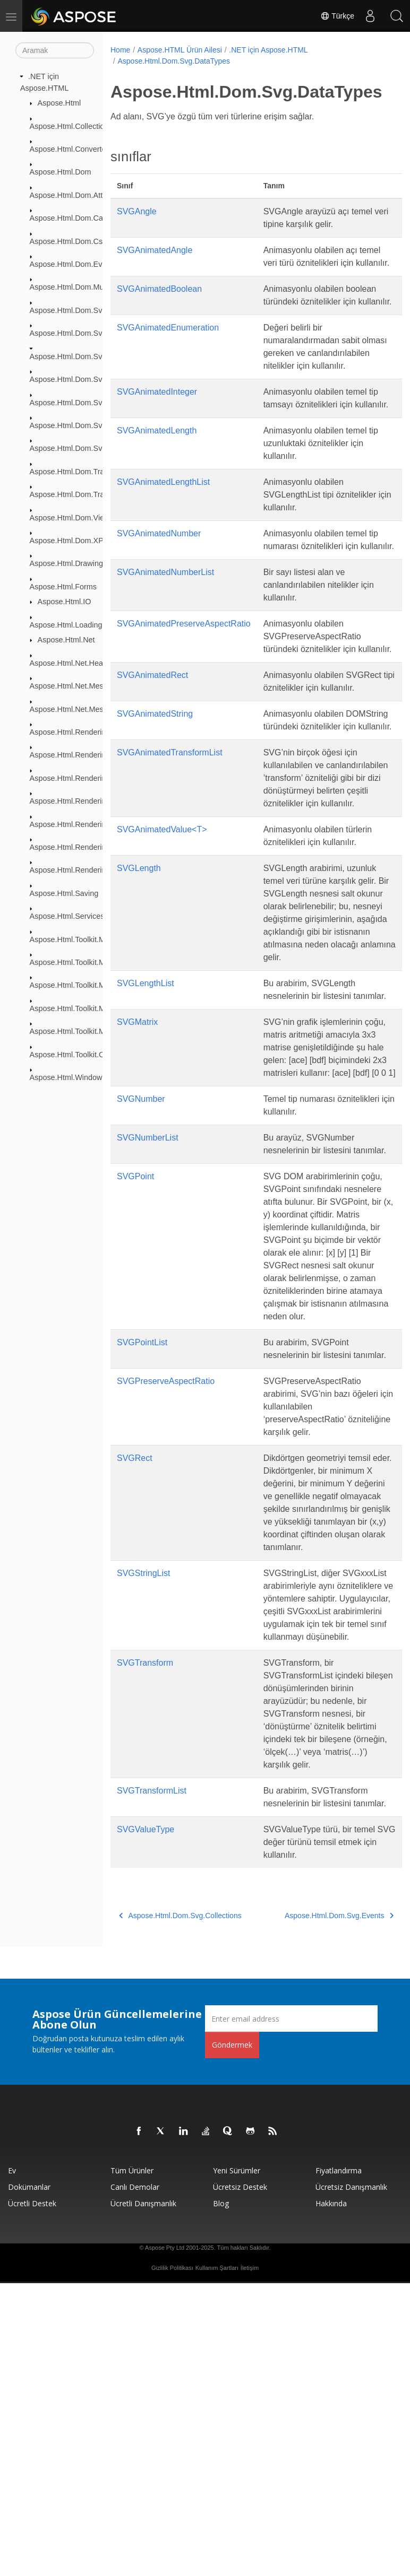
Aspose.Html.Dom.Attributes (78, 195)
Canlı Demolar (134, 2480)
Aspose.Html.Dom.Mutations (78, 287)
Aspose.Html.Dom (60, 172)
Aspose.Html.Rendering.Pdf (77, 824)
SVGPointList (142, 1546)
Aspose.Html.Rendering (70, 732)
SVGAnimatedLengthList (163, 532)
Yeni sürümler (236, 2463)
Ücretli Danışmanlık (143, 2496)
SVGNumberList (147, 1303)
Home (120, 50)
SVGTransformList (151, 2070)
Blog (221, 2496)
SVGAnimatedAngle (154, 250)
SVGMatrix (137, 1162)
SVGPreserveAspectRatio (166, 1597)
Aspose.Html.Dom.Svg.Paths (79, 425)
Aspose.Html (59, 103)
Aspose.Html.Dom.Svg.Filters (80, 402)
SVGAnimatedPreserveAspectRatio (184, 687)
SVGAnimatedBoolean (159, 301)
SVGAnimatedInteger (157, 429)
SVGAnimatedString (155, 802)
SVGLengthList (145, 1110)
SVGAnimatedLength (157, 481)
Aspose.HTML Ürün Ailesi (180, 50)
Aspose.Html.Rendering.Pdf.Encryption (96, 847)
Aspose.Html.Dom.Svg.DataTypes (88, 356)
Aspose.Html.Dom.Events (73, 264)
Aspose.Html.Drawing (66, 563)
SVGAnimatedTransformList (170, 854)
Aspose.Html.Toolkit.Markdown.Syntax (95, 939)
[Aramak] (54, 50)
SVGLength (139, 982)
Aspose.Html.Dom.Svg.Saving (81, 448)
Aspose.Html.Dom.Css (68, 241)
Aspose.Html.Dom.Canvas (74, 218)
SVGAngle (137, 211)
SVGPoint (135, 1354)
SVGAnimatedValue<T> (162, 943)
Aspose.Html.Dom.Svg (68, 310)
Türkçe (337, 16)
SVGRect (134, 1674)
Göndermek (232, 2338)
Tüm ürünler (131, 2463)
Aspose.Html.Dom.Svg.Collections (88, 333)
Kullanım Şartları (216, 2560)
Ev (12, 2463)
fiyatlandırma (338, 2463)
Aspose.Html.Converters (71, 149)
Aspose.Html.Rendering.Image (82, 801)
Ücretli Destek (32, 2496)
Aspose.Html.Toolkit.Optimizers (82, 1054)
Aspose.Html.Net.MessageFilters (85, 686)
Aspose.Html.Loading (66, 625)
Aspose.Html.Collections (71, 125)
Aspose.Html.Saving (64, 893)
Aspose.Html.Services (67, 916)
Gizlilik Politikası (172, 2560)
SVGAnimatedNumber (159, 584)
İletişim (250, 2560)
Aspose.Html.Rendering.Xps (78, 870)
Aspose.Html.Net (66, 640)
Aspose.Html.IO (64, 601)
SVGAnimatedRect (152, 751)
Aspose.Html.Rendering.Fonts (81, 778)
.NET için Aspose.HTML (268, 50)
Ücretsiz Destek (240, 2480)
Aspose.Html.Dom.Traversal (77, 471)
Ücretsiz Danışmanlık (351, 2480)
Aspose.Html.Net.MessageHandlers (90, 708)
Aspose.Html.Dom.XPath (72, 540)
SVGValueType (145, 2122)
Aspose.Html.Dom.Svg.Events (81, 379)
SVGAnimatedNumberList (165, 635)
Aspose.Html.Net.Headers (74, 663)
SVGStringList (143, 1815)
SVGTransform (145, 1930)
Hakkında (331, 2496)
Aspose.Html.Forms (63, 586)
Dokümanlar (29, 2480)
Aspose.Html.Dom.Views (72, 517)
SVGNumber (141, 1264)
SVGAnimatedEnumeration (168, 353)
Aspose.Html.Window (66, 1077)
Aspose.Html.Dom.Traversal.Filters (89, 494)
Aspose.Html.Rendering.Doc (78, 755)
